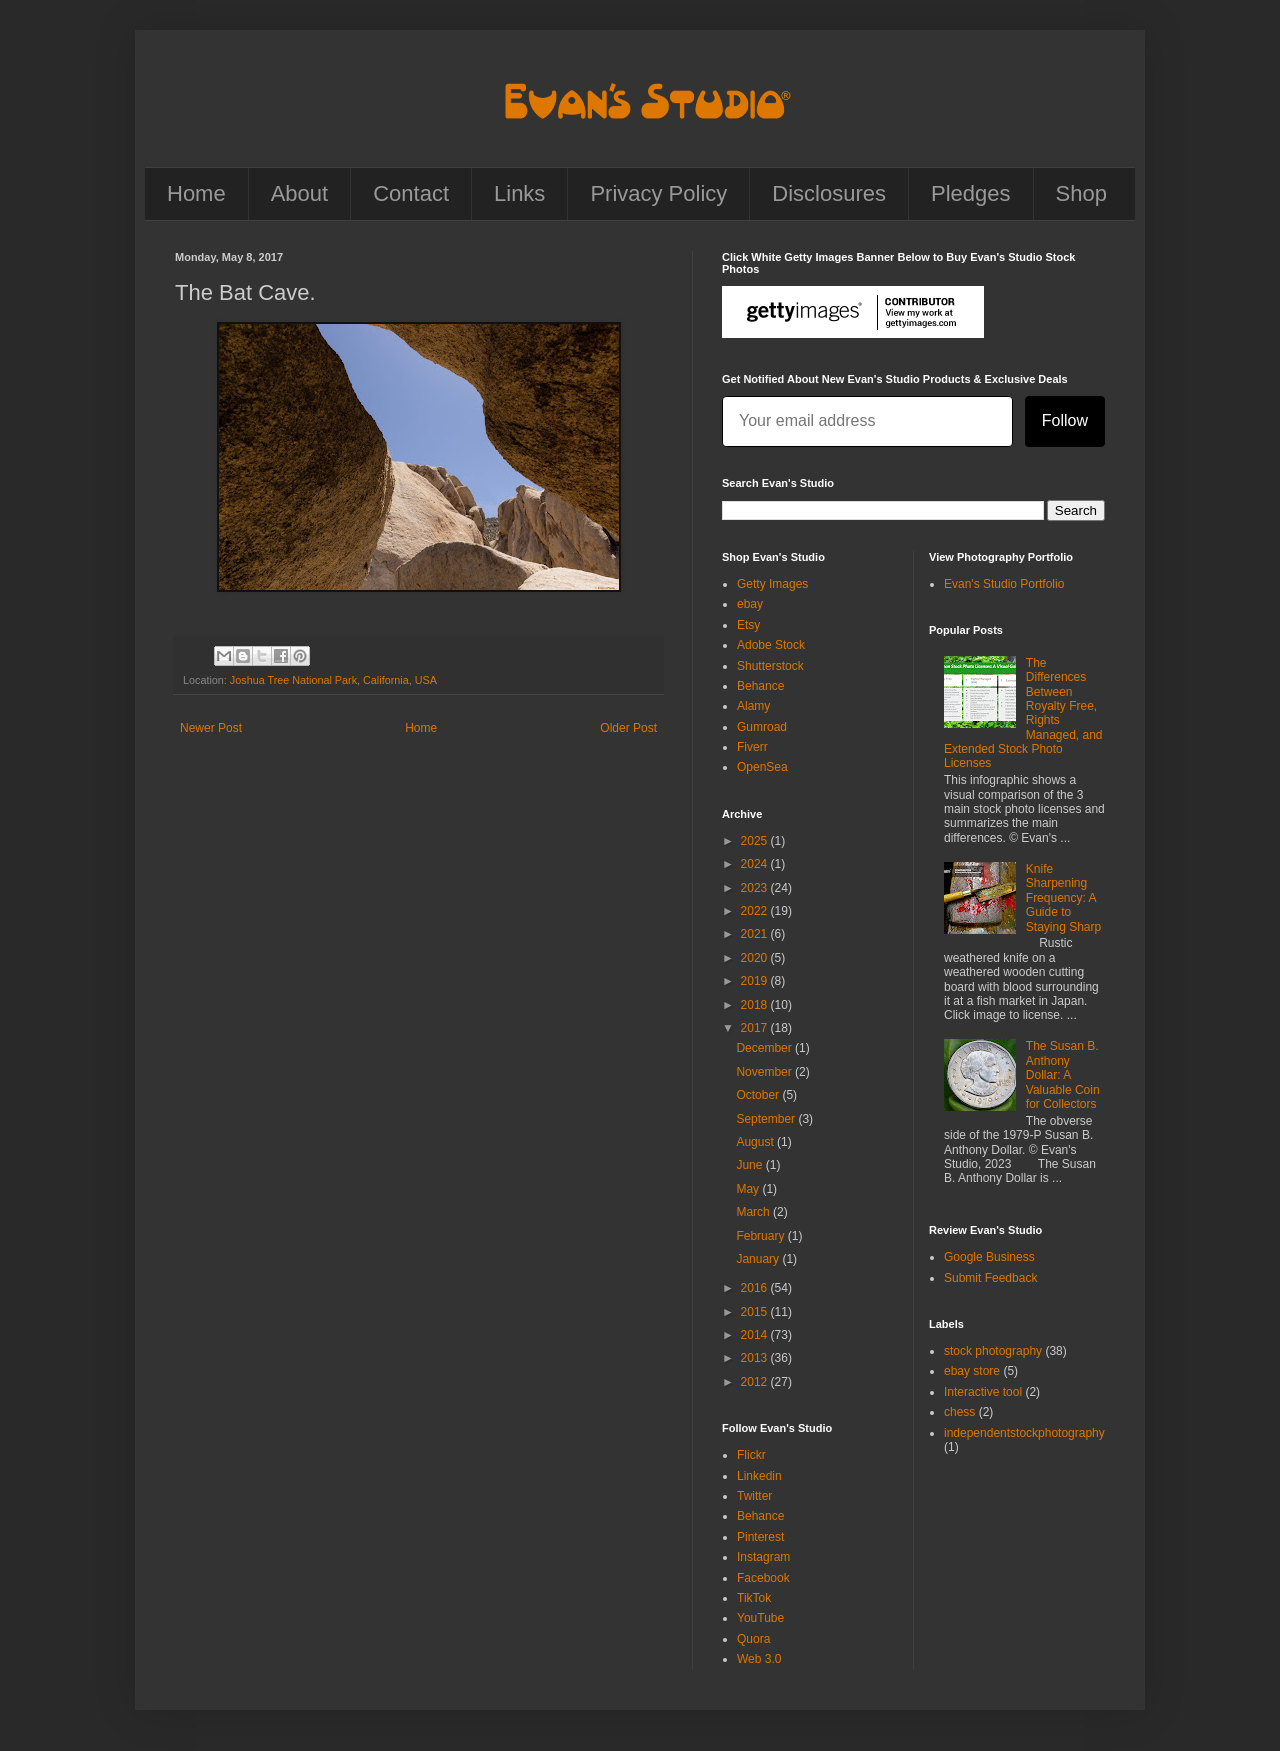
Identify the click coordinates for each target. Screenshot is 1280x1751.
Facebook (763, 1578)
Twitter (754, 1496)
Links (519, 193)
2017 (756, 1028)
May (749, 1189)
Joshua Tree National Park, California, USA (333, 680)
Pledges (971, 193)
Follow (1065, 420)
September (767, 1119)
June (750, 1165)
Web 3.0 (759, 1659)
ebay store (972, 1371)
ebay (750, 604)
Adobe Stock (771, 645)
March (754, 1212)
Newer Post (211, 728)
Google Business (989, 1257)
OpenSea (762, 767)
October (759, 1095)
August (756, 1142)
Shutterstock (770, 666)
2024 (756, 864)
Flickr (751, 1455)
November (765, 1072)
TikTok (754, 1598)
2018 (756, 1005)
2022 (756, 911)
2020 (756, 958)
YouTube (760, 1618)
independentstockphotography (1024, 1433)
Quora (753, 1639)
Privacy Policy (658, 193)
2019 (756, 981)
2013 (756, 1358)
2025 (756, 841)
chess (959, 1412)
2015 (756, 1312)
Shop (1081, 193)
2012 (756, 1382)
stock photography (993, 1351)
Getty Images (772, 584)
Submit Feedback (990, 1278)
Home (196, 193)
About (300, 193)
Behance (760, 686)
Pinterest (760, 1537)
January (759, 1259)
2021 (756, 934)
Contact (411, 193)
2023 (756, 888)
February (761, 1236)
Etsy (748, 625)
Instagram (763, 1557)
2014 (756, 1335)
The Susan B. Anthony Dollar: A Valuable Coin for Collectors (1063, 1075)
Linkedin (759, 1476)
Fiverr (752, 747)
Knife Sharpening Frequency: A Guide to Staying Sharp (1063, 898)
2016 (756, 1288)
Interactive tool (983, 1392)
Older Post (628, 728)
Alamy (753, 706)
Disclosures (829, 193)
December (765, 1048)
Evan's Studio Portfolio (1004, 584)
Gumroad (762, 727)
